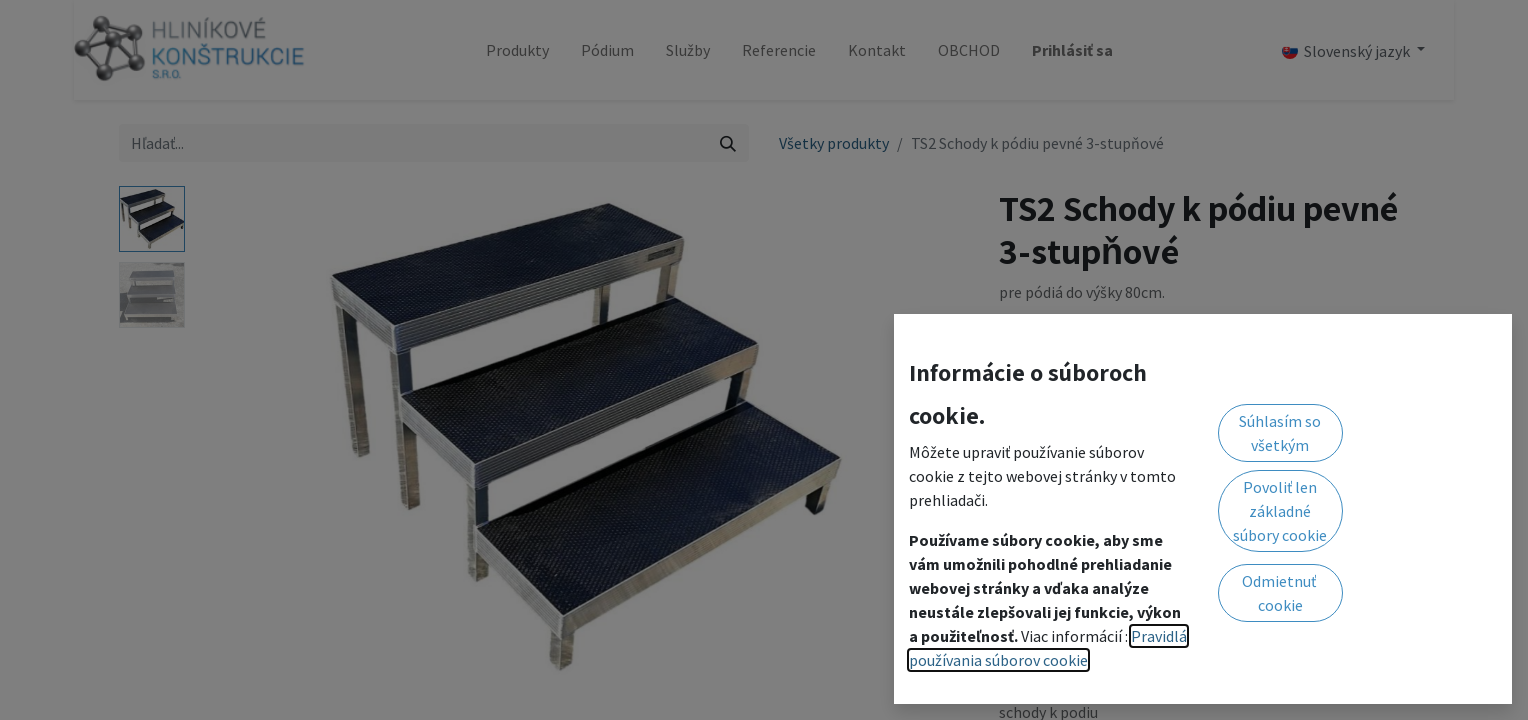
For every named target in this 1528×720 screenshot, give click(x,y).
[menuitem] (517, 50)
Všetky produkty (834, 143)
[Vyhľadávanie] (728, 143)
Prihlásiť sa (1072, 50)
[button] (1226, 435)
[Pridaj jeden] (1122, 436)
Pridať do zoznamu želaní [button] (1098, 487)
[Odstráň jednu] (1024, 436)
